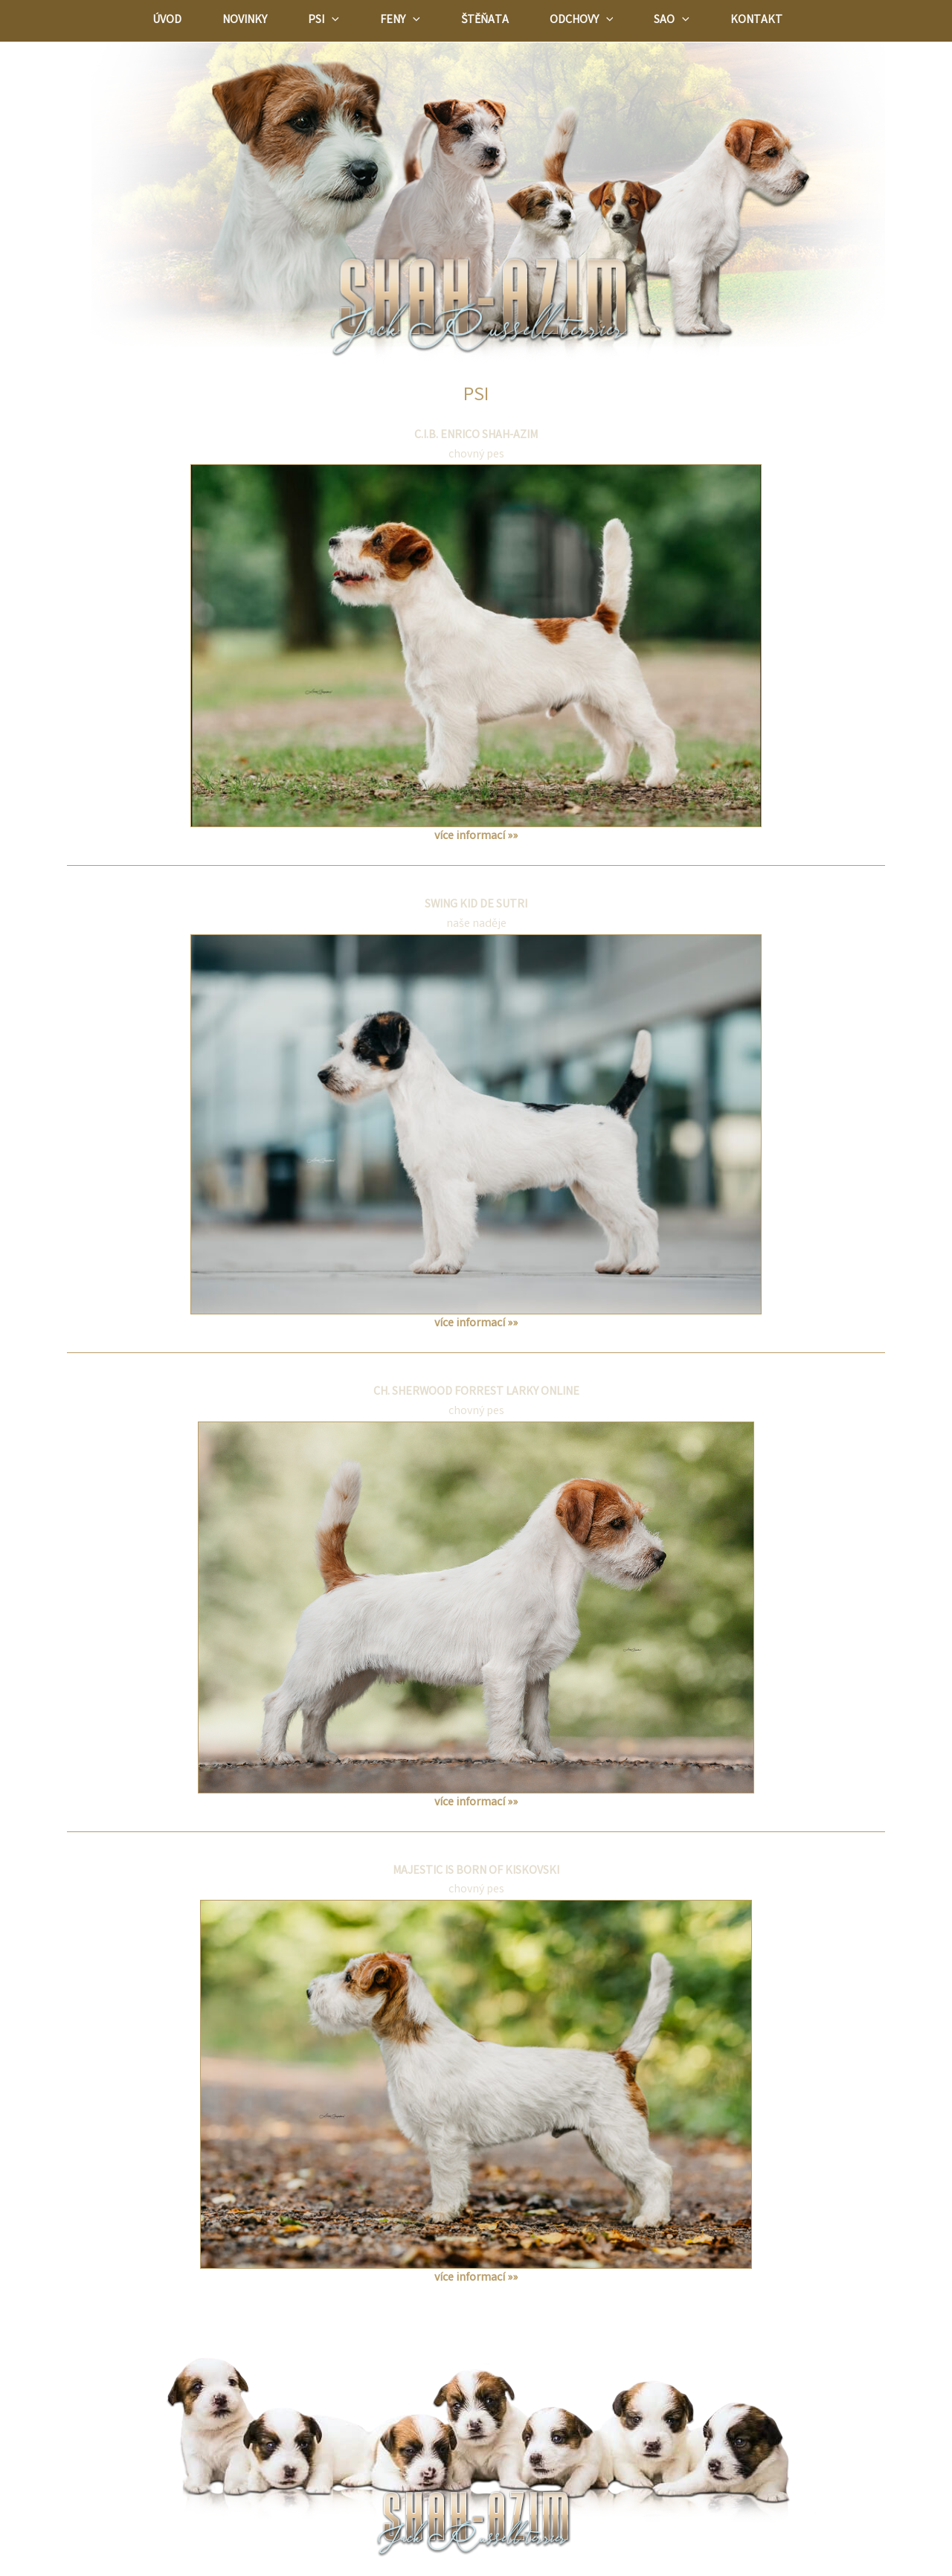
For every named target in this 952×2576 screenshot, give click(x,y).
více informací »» (476, 836)
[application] (331, 21)
